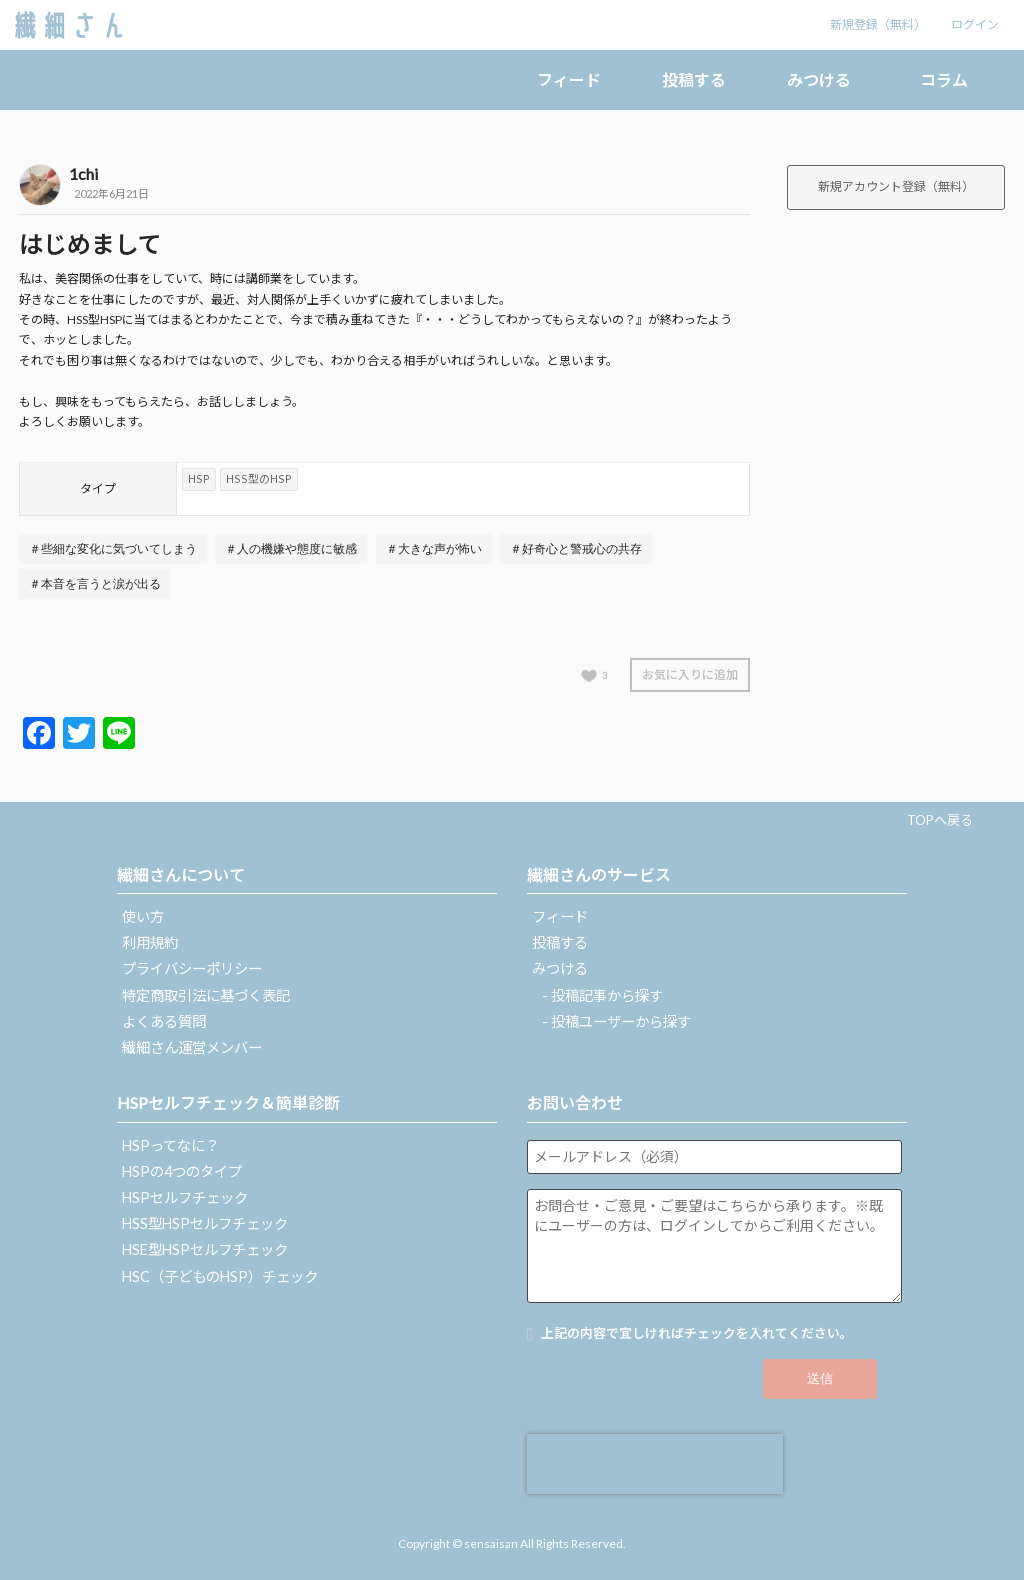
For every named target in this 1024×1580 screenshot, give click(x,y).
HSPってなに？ (170, 1145)
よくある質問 (164, 1021)
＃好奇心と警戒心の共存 (576, 549)
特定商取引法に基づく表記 (206, 995)
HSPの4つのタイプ (182, 1171)
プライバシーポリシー (192, 968)
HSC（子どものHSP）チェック (220, 1276)
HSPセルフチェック (185, 1197)
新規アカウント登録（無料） (896, 186)
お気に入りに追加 (690, 674)
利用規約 (150, 942)
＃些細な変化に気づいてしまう (113, 549)
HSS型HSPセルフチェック (205, 1223)
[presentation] (655, 1464)
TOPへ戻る (940, 820)
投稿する (694, 79)
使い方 (143, 916)
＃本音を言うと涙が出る (95, 584)
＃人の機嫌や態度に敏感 (291, 549)
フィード (569, 79)
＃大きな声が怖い (434, 549)
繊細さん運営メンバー (192, 1047)
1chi (83, 173)
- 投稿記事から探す (602, 995)
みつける (819, 79)
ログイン (975, 24)
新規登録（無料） (878, 24)
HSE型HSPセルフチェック (205, 1249)
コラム (944, 79)
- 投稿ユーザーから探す (616, 1021)
